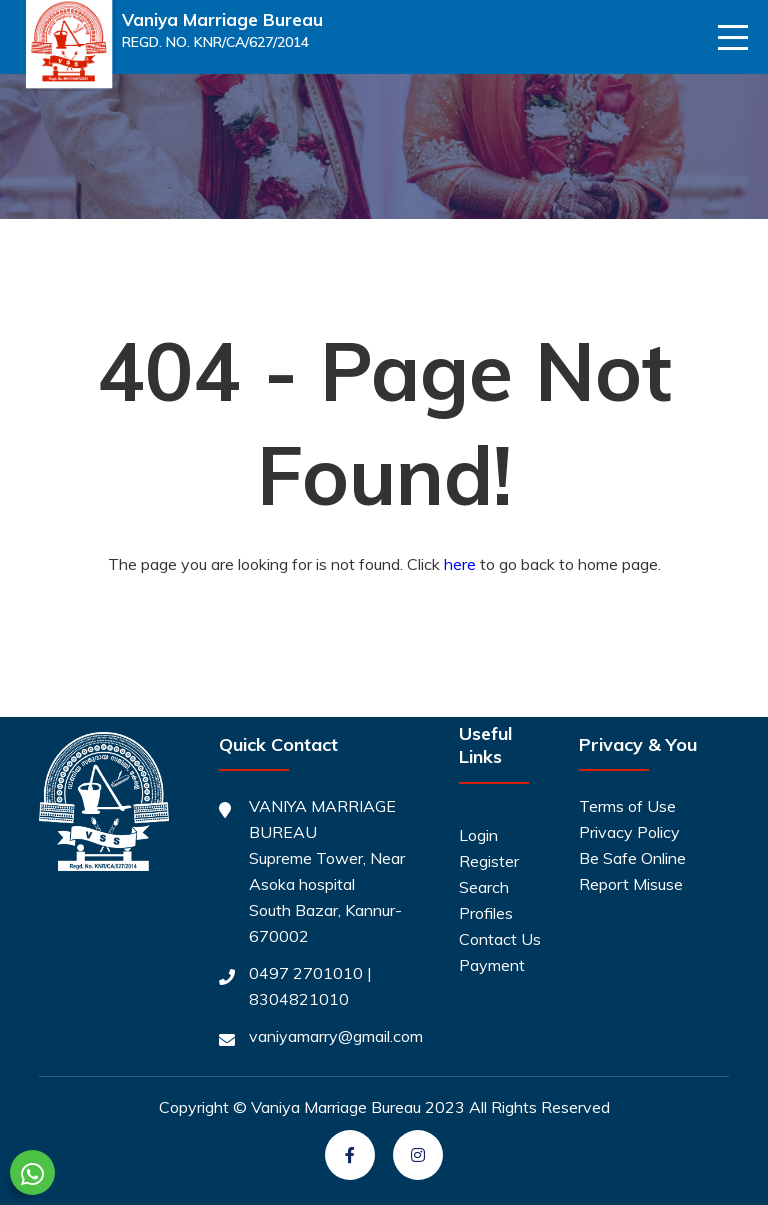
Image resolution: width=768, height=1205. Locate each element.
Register (489, 861)
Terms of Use (627, 806)
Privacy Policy (629, 832)
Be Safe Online (632, 858)
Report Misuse (631, 884)
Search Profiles (486, 900)
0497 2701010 (306, 973)
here (460, 564)
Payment (492, 965)
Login (478, 835)
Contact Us (500, 939)
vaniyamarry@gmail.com (336, 1036)
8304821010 (299, 999)
